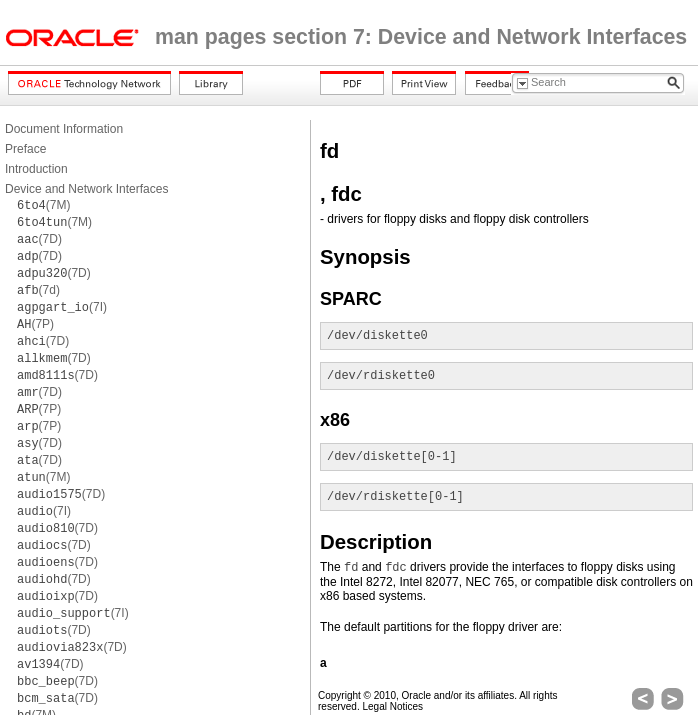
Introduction (36, 169)
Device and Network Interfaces (86, 189)
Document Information (64, 129)
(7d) (38, 290)
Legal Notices (392, 706)
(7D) (39, 239)
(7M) (43, 205)
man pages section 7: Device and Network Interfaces (421, 37)
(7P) (35, 324)
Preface (25, 149)
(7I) (62, 307)
